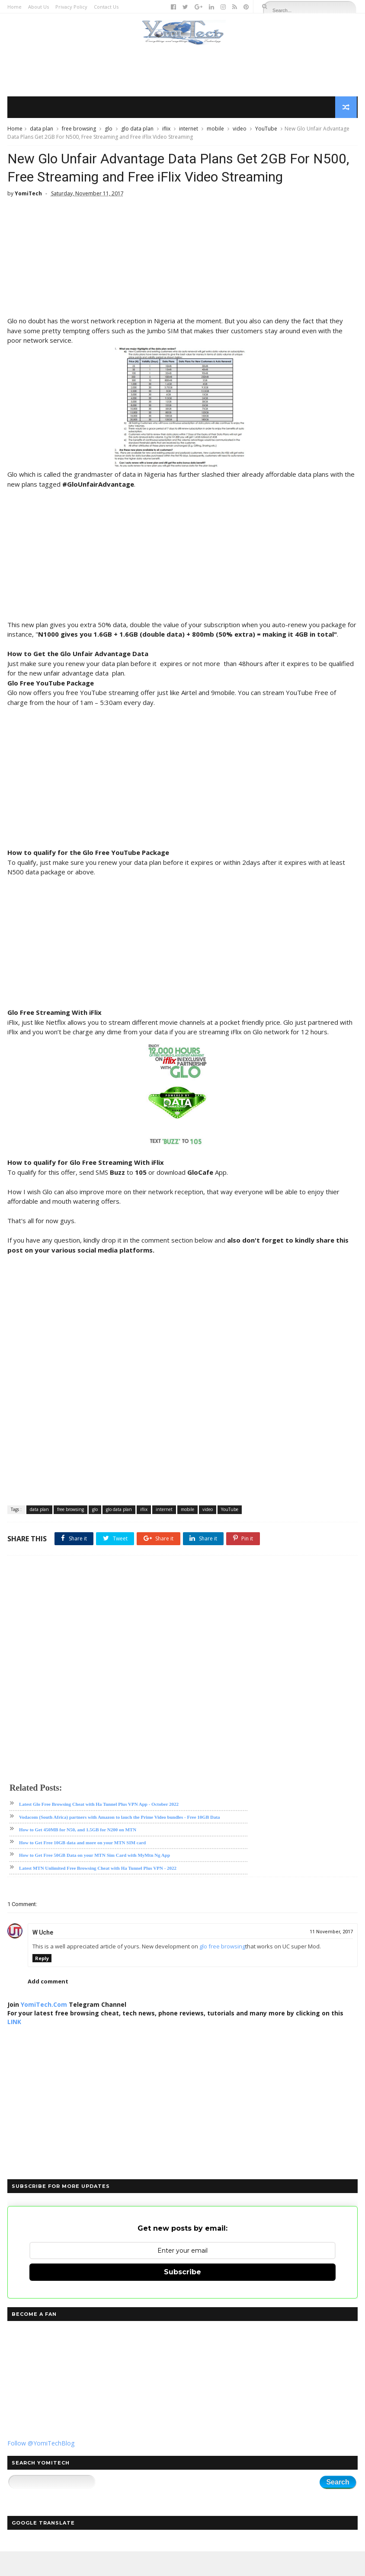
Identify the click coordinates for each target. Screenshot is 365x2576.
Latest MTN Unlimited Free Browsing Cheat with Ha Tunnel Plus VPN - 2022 (97, 1892)
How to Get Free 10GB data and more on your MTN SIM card (82, 1866)
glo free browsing (222, 1971)
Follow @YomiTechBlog (40, 2467)
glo (108, 130)
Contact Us (106, 6)
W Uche (42, 1957)
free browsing (79, 130)
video (240, 130)
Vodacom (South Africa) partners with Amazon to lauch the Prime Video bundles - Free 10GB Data (119, 1841)
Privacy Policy (71, 6)
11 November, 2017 (331, 1956)
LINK (14, 2046)
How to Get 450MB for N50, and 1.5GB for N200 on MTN (77, 1854)
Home (14, 6)
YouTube (266, 130)
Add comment (48, 2006)
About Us (38, 6)
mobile (215, 130)
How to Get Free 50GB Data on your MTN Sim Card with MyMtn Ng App (94, 1879)
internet (188, 130)
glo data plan (137, 130)
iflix (166, 130)
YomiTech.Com (44, 2029)
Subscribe (182, 2296)
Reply (42, 1983)
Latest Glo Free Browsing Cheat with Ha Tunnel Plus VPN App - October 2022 (99, 1828)
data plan (41, 130)
